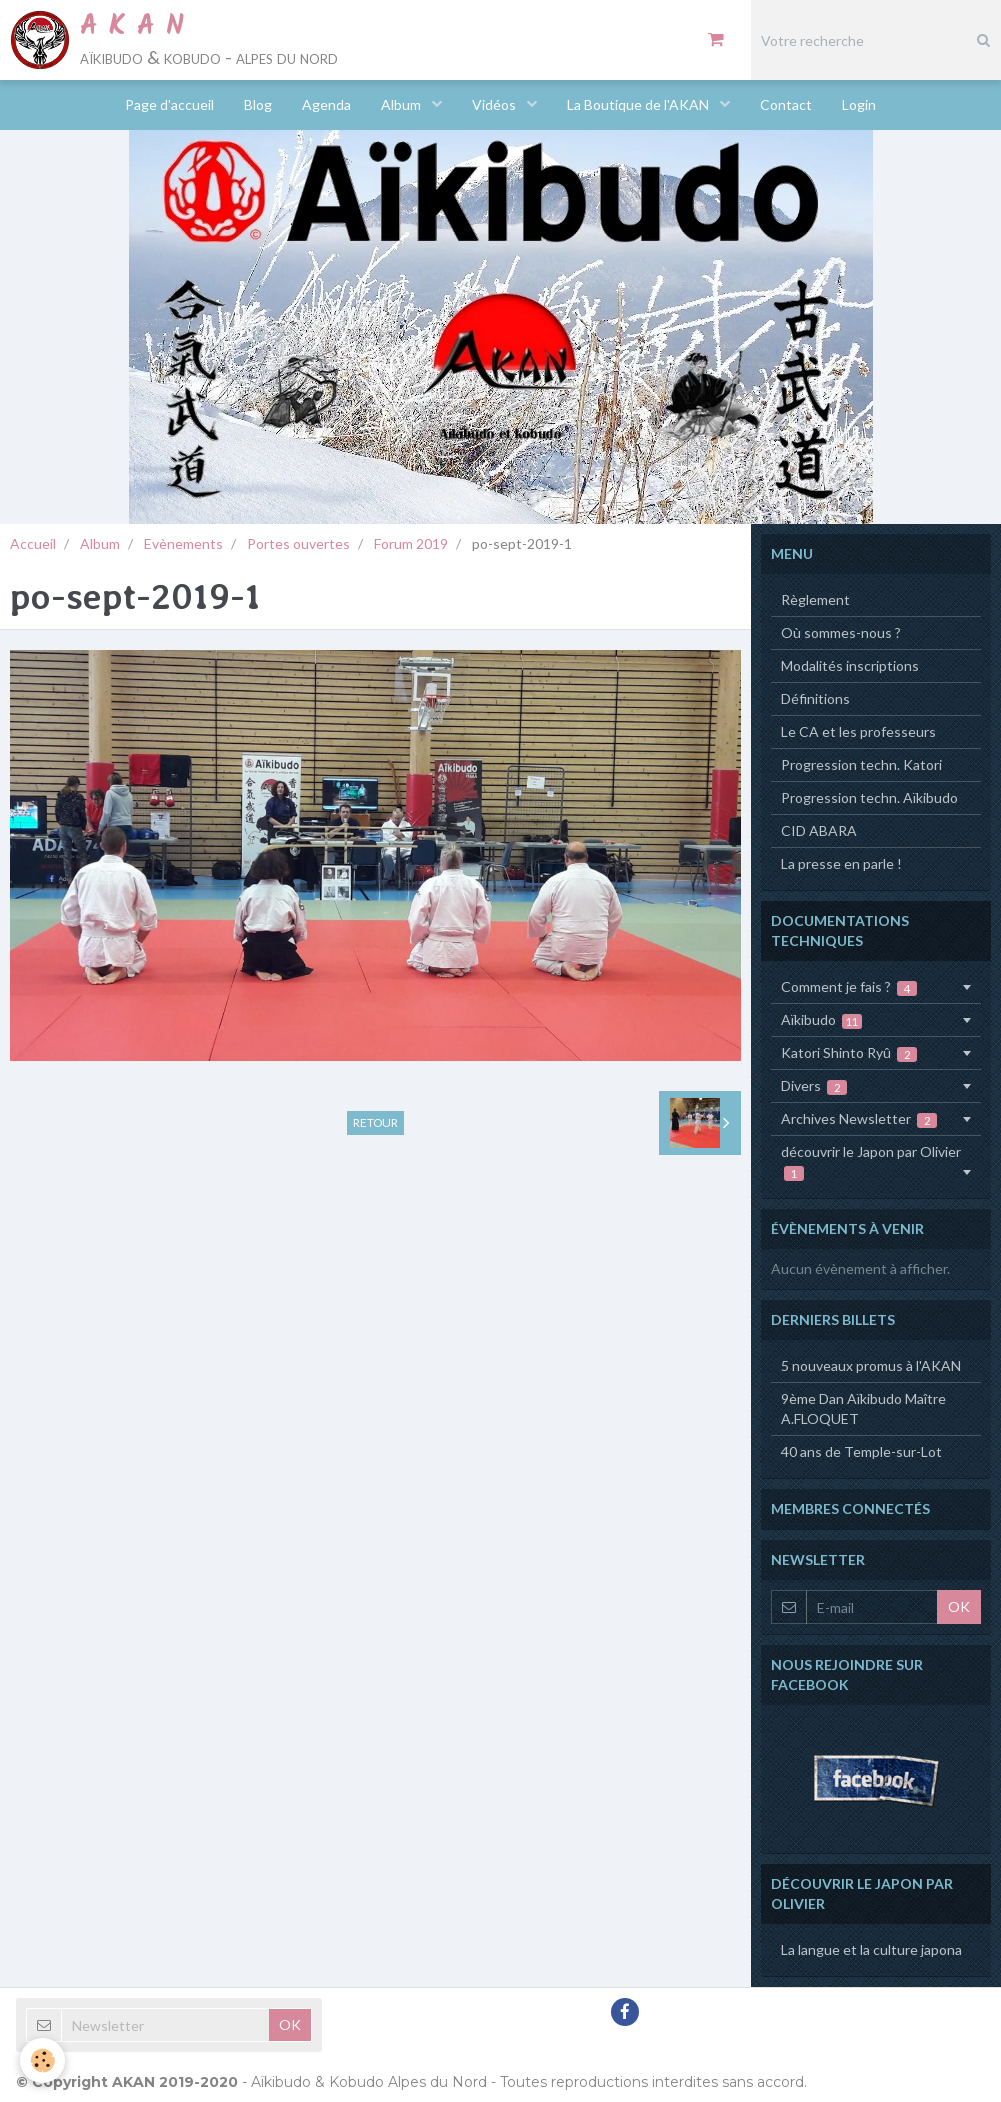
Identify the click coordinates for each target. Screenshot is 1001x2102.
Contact (786, 104)
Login (859, 104)
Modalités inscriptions (850, 665)
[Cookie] (42, 2060)
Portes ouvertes (298, 543)
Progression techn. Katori (861, 764)
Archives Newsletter (859, 1119)
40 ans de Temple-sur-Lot (861, 1451)
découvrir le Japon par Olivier (871, 1162)
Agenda (326, 104)
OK (959, 1606)
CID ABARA (819, 830)
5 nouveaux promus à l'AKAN (871, 1365)
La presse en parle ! (841, 863)
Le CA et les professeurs (858, 731)
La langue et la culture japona (871, 1949)
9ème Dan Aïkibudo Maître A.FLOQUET (863, 1408)
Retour (375, 1122)
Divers (814, 1086)
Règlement (815, 599)
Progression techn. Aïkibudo (869, 797)
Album (402, 104)
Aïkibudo (822, 1020)
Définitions (815, 698)
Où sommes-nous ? (841, 632)
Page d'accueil (169, 104)
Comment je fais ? (849, 987)
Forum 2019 (411, 543)
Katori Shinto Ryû (849, 1053)
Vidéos (495, 104)
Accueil (33, 543)
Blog (258, 104)
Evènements (183, 543)
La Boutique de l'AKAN (639, 104)
